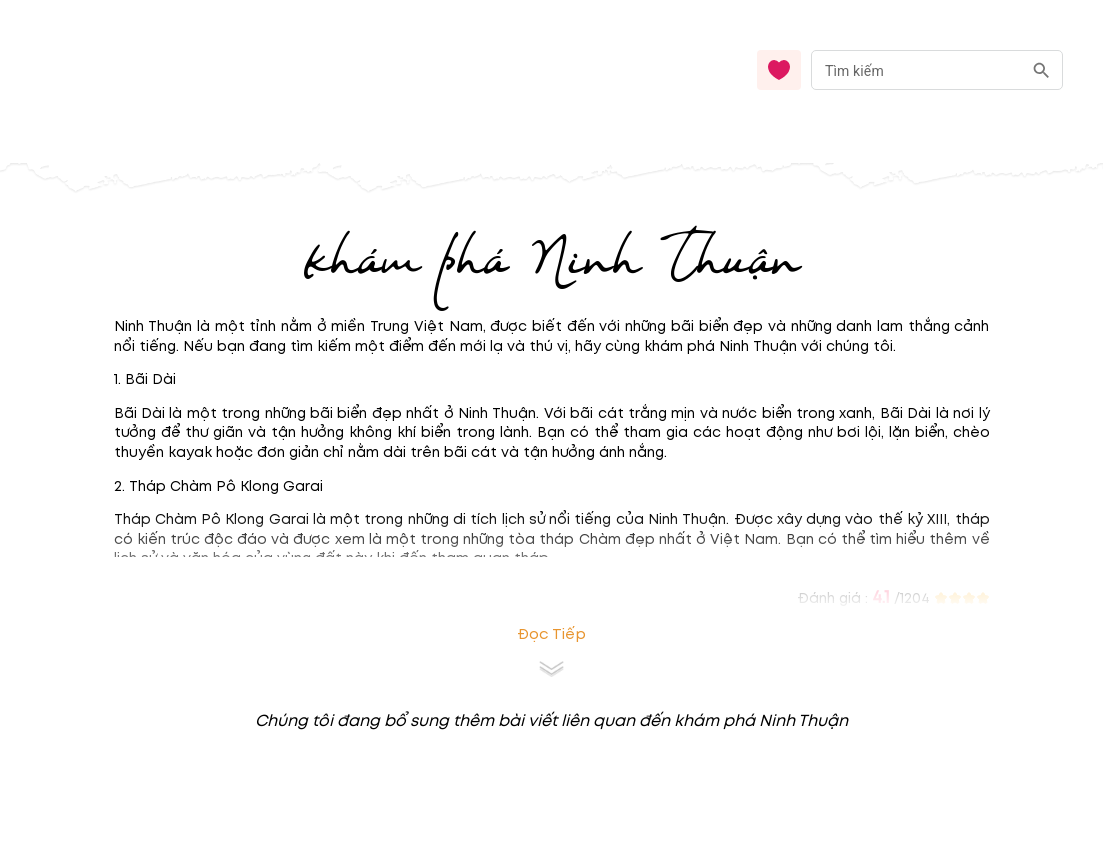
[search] (1041, 70)
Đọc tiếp (551, 634)
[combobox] (937, 70)
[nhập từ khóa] (916, 69)
